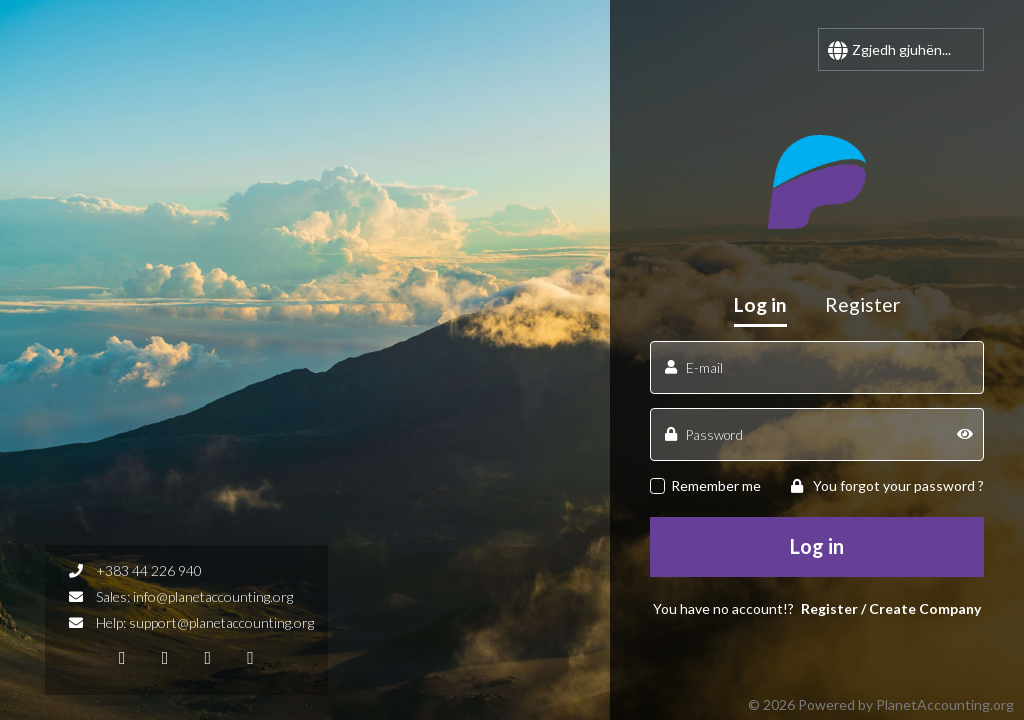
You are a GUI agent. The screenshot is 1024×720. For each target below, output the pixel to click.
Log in (817, 546)
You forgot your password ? (887, 485)
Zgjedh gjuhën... (901, 49)
